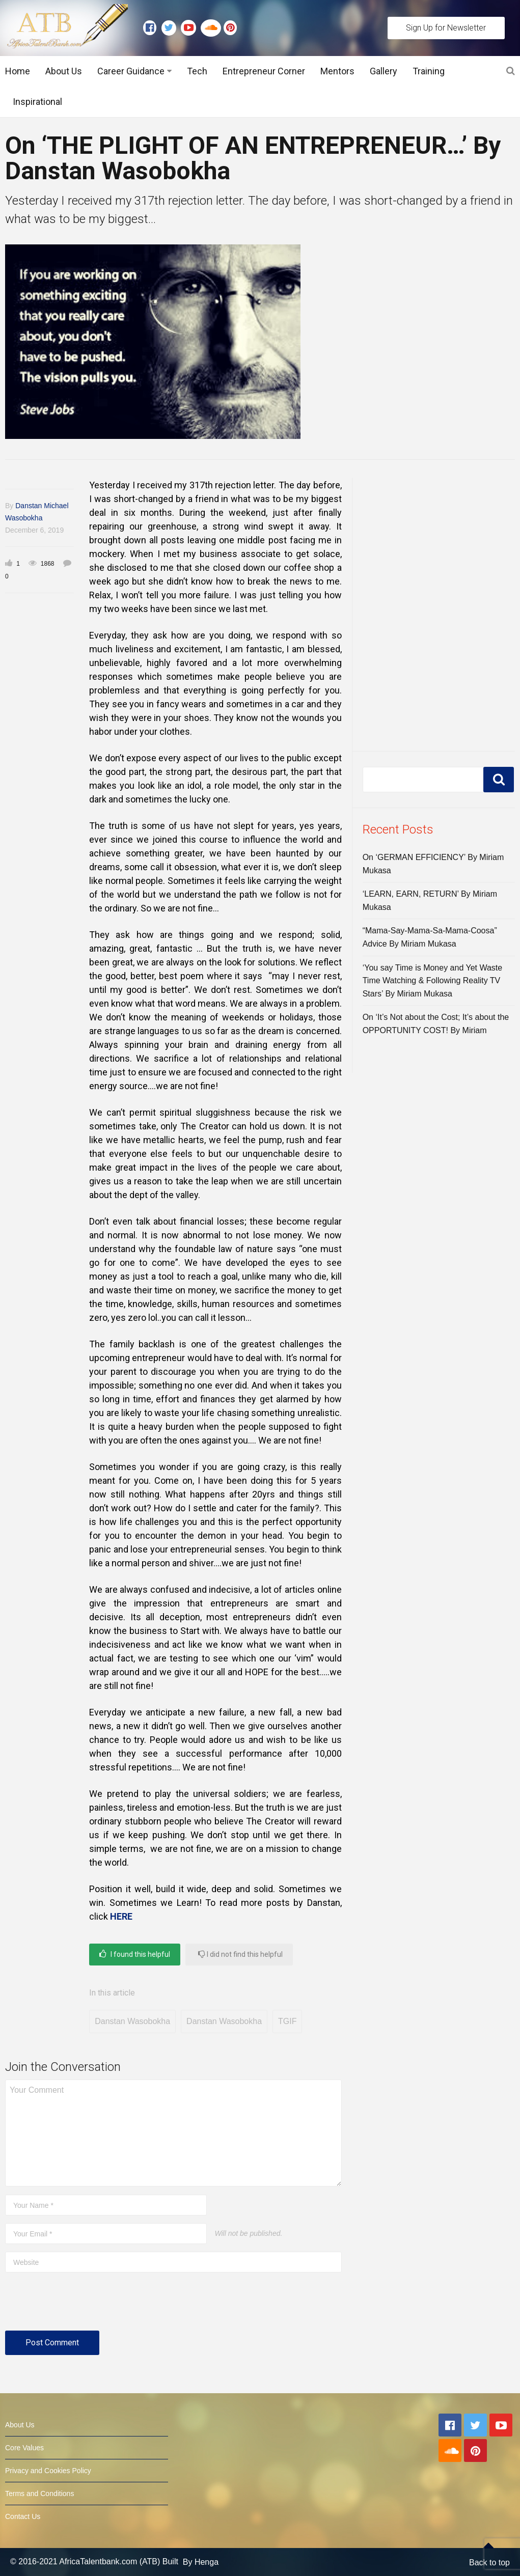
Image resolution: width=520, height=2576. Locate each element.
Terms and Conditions (39, 2493)
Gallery (383, 71)
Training (429, 71)
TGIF (287, 2021)
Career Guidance (131, 71)
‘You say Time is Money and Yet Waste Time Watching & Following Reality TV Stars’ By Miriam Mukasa (433, 980)
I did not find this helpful (240, 1954)
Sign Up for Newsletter (446, 28)
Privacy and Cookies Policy (48, 2471)
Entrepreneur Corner (264, 71)
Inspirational (37, 101)
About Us (63, 71)
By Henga (200, 2562)
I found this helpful (134, 1954)
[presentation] (82, 2305)
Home (17, 71)
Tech (197, 71)
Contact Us (22, 2516)
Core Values (24, 2448)
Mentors (337, 71)
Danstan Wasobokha (132, 2021)
